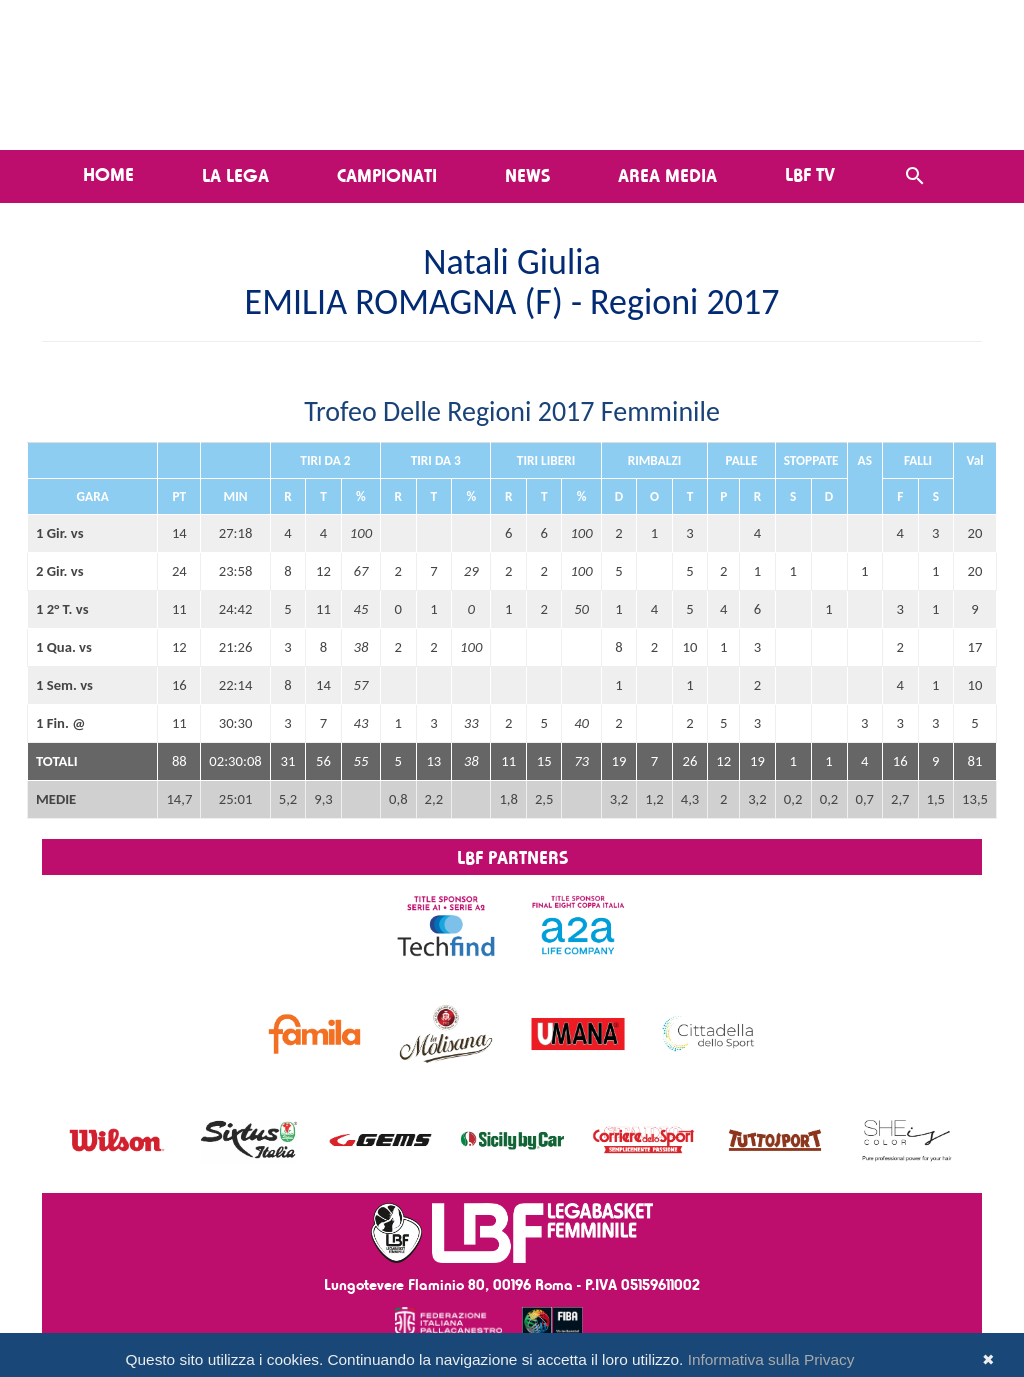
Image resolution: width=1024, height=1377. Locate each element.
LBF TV (810, 174)
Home (108, 174)
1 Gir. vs (60, 533)
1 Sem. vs (64, 685)
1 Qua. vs (64, 647)
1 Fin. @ (60, 723)
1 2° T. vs (62, 609)
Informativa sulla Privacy (771, 1359)
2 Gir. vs (60, 571)
